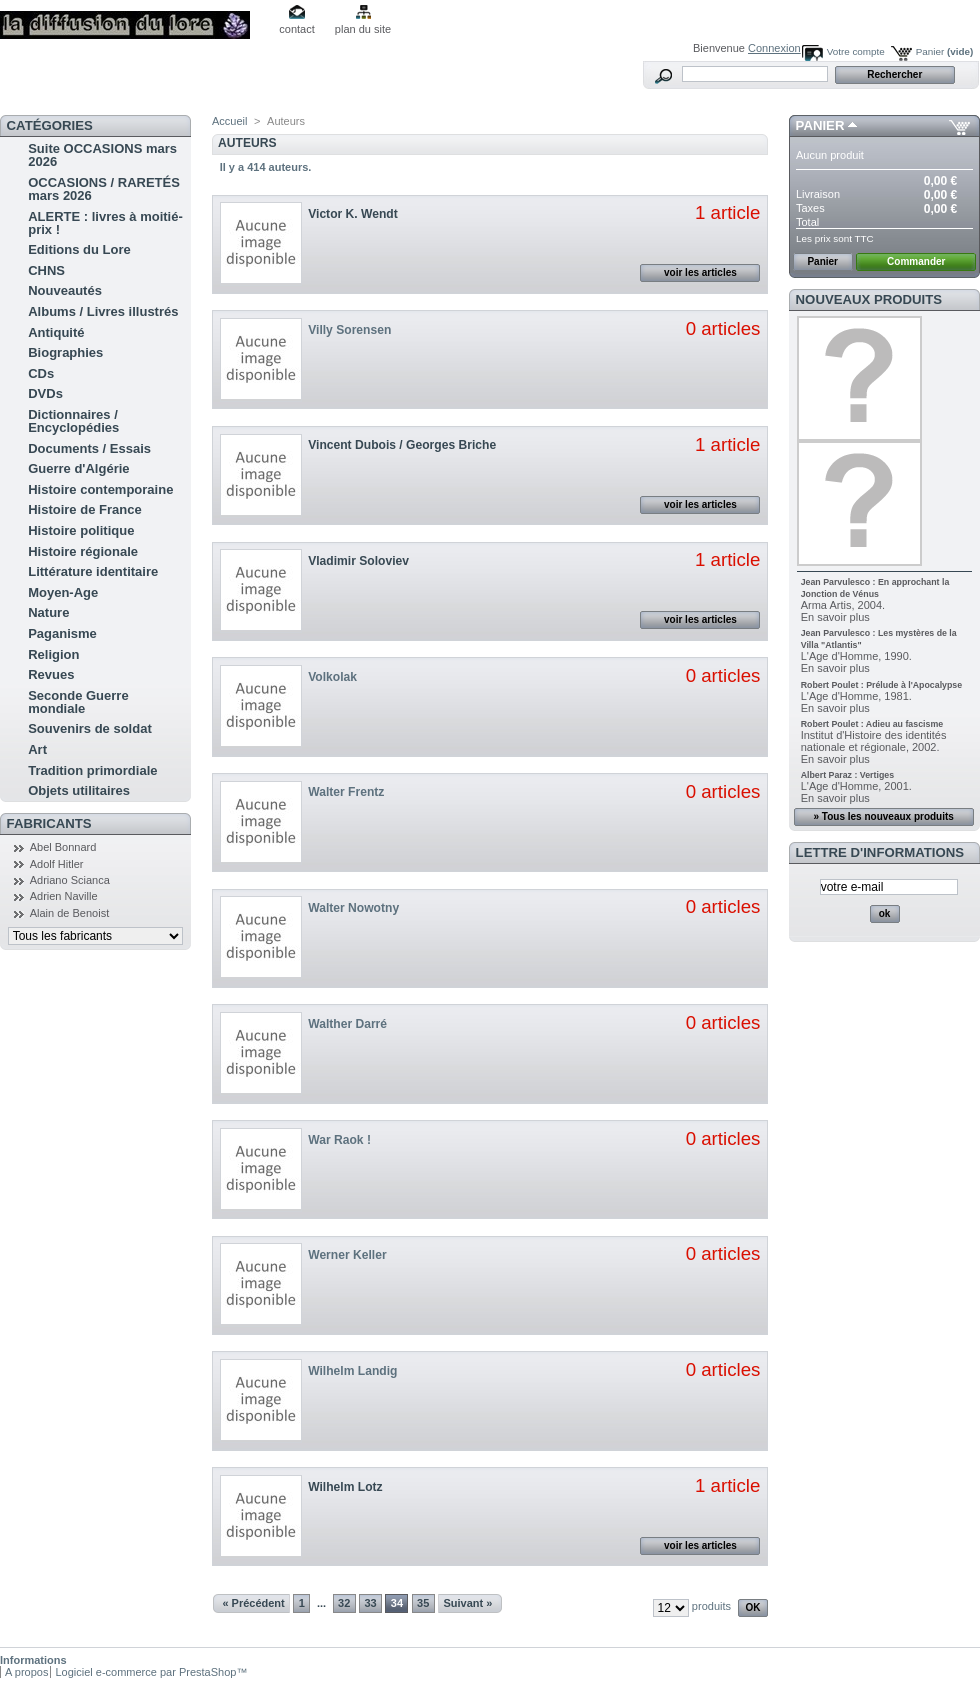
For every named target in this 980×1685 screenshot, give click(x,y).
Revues (51, 674)
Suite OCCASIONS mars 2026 (102, 155)
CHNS (46, 270)
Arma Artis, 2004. (843, 605)
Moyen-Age (63, 592)
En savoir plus (835, 617)
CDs (41, 373)
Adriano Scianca (70, 880)
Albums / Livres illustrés (103, 311)
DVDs (45, 393)
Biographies (65, 352)
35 (423, 1603)
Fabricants (49, 823)
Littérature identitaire (93, 571)
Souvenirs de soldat (90, 728)
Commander (916, 261)
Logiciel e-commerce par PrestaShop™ (151, 1672)
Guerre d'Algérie (78, 468)
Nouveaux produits (869, 299)
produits (711, 1606)
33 (370, 1603)
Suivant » (467, 1603)
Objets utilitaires (79, 790)
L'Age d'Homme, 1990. (856, 656)
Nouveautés (65, 290)
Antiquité (56, 332)
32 (344, 1603)
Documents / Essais (89, 448)
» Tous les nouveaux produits (883, 816)
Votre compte (856, 51)
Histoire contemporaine (100, 489)
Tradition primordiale (92, 770)
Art (37, 749)
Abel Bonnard (63, 847)
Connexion (774, 48)
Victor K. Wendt (353, 214)
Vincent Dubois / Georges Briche (402, 445)
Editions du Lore (79, 249)
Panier (945, 51)
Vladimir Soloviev (358, 561)
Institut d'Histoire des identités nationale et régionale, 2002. (874, 741)
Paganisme (62, 633)
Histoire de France (84, 509)
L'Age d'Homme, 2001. (856, 786)
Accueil (229, 121)
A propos (26, 1672)
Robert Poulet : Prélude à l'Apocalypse (881, 685)
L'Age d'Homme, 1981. (856, 696)
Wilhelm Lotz (345, 1487)
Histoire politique (81, 530)
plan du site (363, 29)
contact (296, 29)
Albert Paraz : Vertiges (847, 775)
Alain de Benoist (70, 913)
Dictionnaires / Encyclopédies (73, 421)
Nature (48, 612)
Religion (53, 654)
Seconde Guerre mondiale (78, 702)
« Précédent (253, 1603)
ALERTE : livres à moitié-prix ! (105, 223)
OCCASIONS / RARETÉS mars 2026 (104, 189)
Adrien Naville (64, 896)
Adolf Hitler (57, 864)
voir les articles (700, 272)
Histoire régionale (83, 551)
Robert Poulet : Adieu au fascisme (872, 724)
